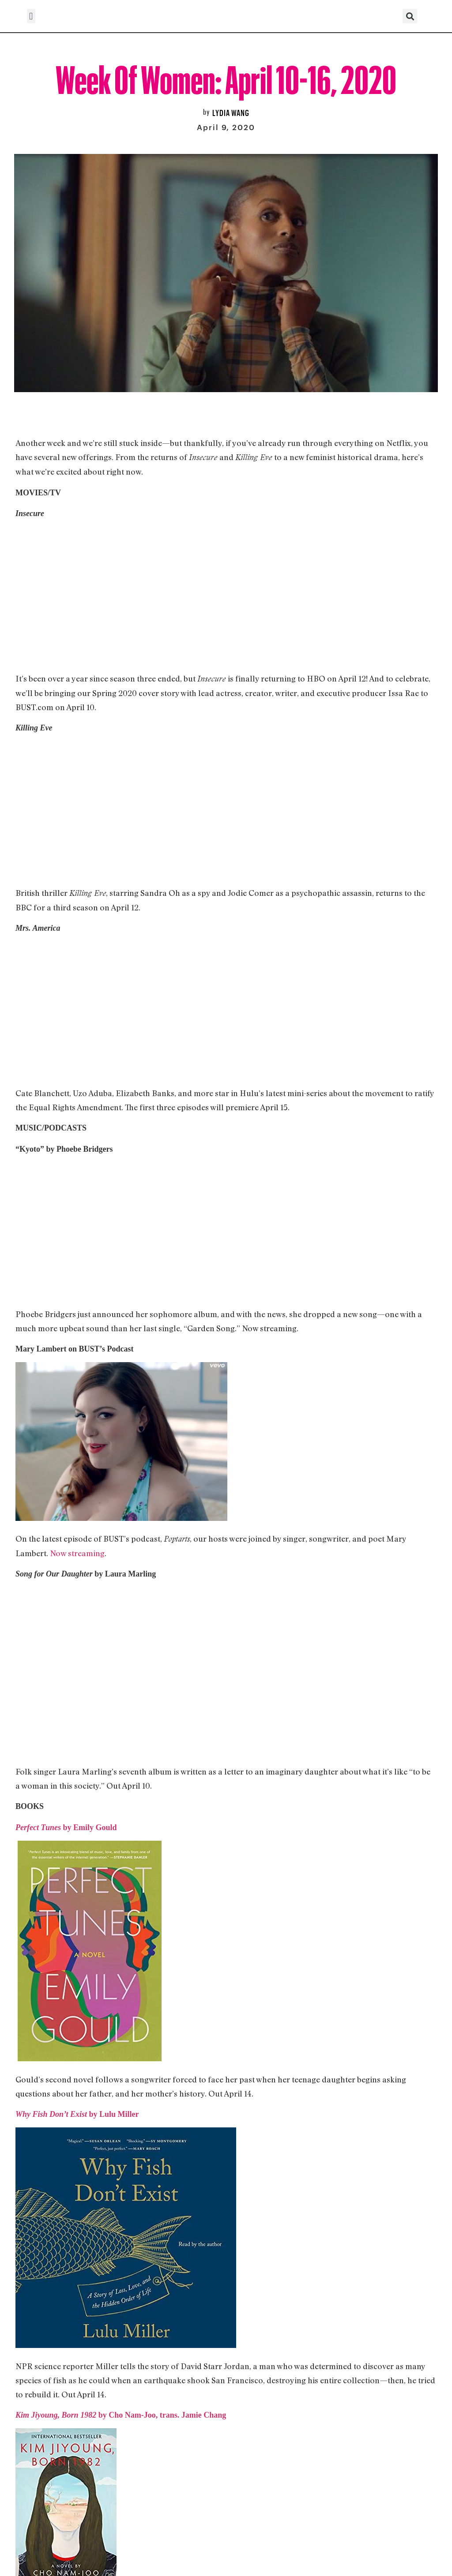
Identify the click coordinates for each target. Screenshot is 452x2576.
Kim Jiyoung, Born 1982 (55, 2415)
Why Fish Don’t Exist (52, 2114)
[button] (31, 16)
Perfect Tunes (39, 1827)
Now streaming (77, 1553)
